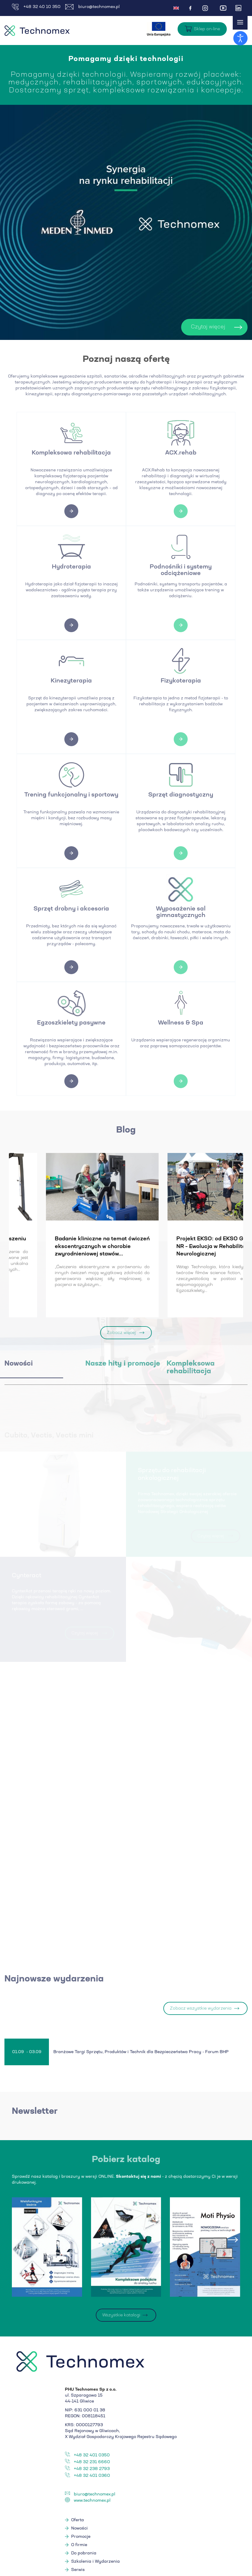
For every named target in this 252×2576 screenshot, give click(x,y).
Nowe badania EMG (38, 1239)
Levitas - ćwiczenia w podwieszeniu (181, 1239)
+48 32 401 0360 (92, 2477)
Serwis (78, 2571)
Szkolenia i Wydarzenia (95, 2563)
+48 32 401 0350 (92, 2457)
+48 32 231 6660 (92, 2463)
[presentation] (19, 2241)
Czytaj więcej (186, 327)
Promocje (80, 2538)
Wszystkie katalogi (121, 2317)
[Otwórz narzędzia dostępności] (240, 38)
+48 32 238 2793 (92, 2470)
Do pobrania (83, 2555)
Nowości (79, 2530)
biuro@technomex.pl (92, 7)
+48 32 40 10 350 (36, 7)
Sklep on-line (207, 29)
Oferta (77, 2521)
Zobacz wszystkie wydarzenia (201, 2010)
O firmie (79, 2546)
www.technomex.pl (92, 2502)
